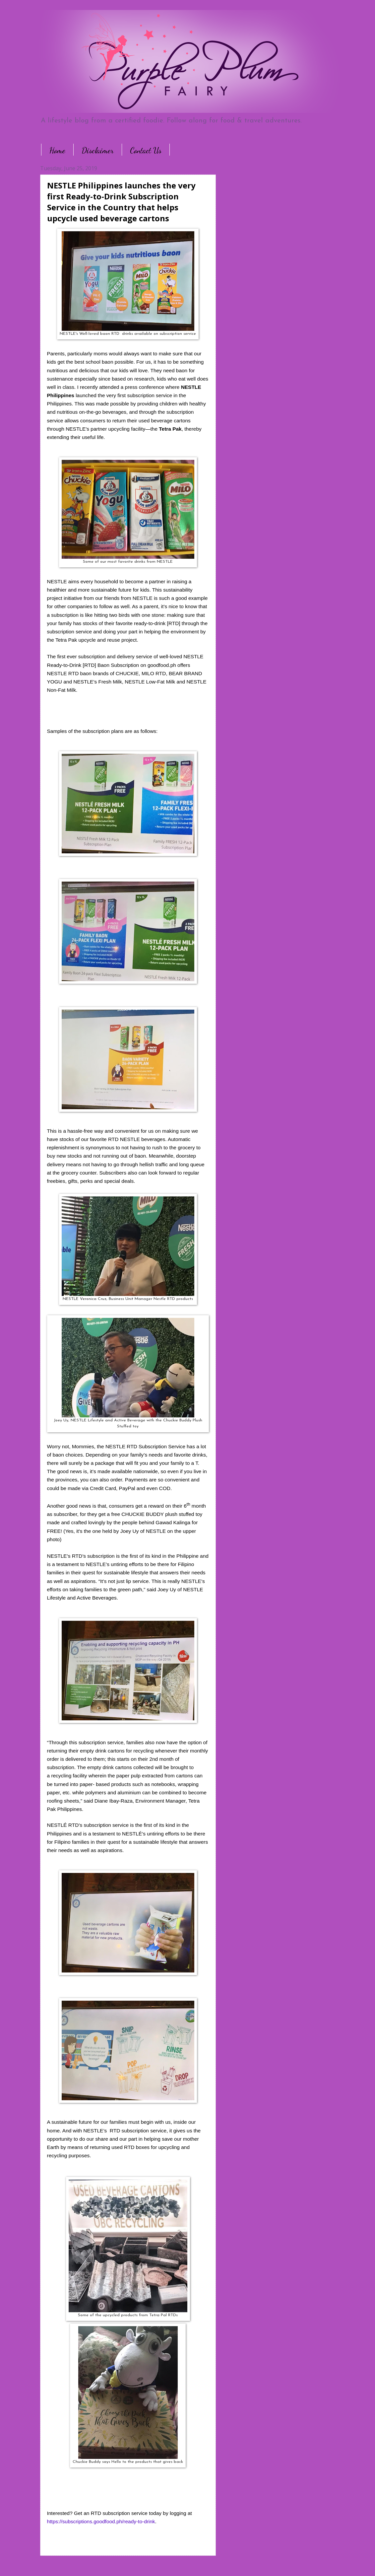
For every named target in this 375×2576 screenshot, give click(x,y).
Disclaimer (98, 150)
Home (57, 150)
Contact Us (145, 150)
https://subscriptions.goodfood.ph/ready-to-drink (101, 2521)
